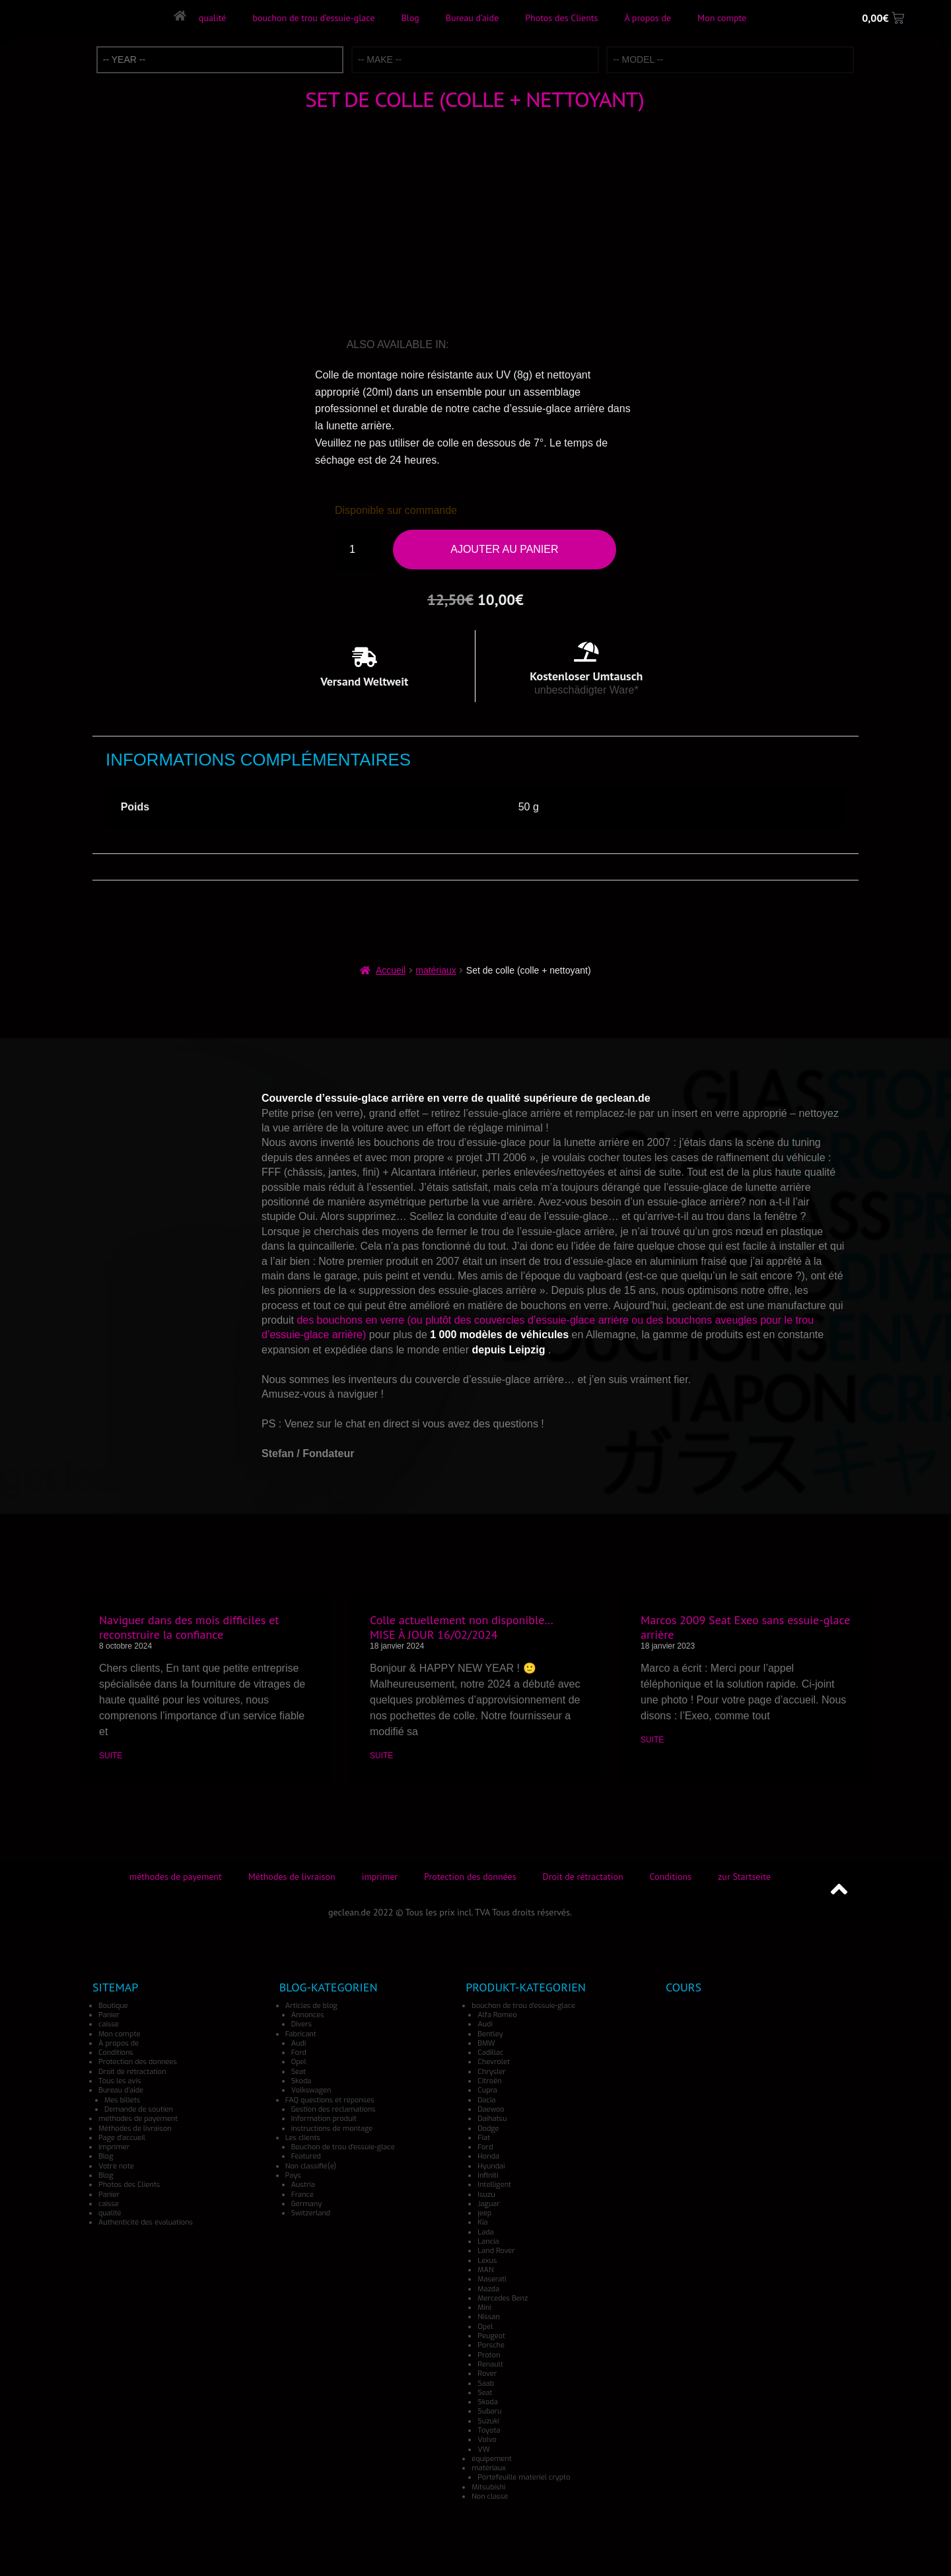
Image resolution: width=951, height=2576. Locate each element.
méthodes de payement (175, 1876)
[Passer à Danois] (598, 345)
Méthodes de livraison (291, 1876)
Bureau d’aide (472, 18)
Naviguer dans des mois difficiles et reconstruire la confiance (189, 1627)
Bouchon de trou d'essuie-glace (343, 2147)
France (302, 2195)
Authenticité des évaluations (145, 2222)
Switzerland (311, 2213)
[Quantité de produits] (357, 549)
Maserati (491, 2279)
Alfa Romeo (496, 2015)
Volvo (487, 2440)
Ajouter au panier (504, 549)
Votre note (116, 2166)
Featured (306, 2156)
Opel (298, 2062)
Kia (482, 2222)
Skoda (301, 2081)
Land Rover (495, 2251)
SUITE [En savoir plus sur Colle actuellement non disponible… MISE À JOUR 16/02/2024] (381, 1755)
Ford (298, 2052)
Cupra (487, 2090)
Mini (484, 2307)
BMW (486, 2043)
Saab (485, 2383)
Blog (410, 18)
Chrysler (491, 2072)
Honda (488, 2156)
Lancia (488, 2241)
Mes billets (122, 2100)
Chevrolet (493, 2062)
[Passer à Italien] (501, 345)
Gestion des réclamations (333, 2109)
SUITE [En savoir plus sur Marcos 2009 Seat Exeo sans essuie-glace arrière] (652, 1739)
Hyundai (491, 2166)
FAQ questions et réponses (329, 2100)
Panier (109, 2015)
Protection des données (470, 1876)
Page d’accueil (121, 2138)
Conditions (671, 1876)
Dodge (488, 2128)
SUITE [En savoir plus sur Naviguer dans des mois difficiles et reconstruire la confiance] (110, 1755)
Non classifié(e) (310, 2166)
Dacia (486, 2100)
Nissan (488, 2317)
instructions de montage (332, 2128)
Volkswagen (311, 2090)
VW (483, 2449)
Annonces (307, 2015)
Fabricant (300, 2034)
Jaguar (488, 2204)
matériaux (435, 970)
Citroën (489, 2081)
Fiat (483, 2138)
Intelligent (494, 2185)
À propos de (647, 18)
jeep (484, 2213)
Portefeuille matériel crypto (523, 2477)
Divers (301, 2024)
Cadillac (490, 2052)
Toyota (488, 2430)
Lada (485, 2232)
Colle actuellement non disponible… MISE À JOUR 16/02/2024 (461, 1627)
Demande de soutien (138, 2109)
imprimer (380, 1876)
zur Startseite (744, 1876)
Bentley (490, 2034)
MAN (485, 2270)
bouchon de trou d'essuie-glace (523, 2006)
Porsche (491, 2345)
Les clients (302, 2138)
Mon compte (721, 18)
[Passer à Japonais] (521, 345)
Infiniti (487, 2175)
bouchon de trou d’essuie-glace (313, 18)
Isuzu (486, 2195)
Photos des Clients (561, 18)
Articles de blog (311, 2006)
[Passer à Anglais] (462, 345)
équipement (491, 2459)
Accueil (390, 970)
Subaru (489, 2411)
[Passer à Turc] (579, 345)
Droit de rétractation (583, 1876)
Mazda (488, 2289)
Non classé (490, 2496)
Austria (303, 2185)
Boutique (113, 2006)
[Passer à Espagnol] (540, 345)
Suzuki (488, 2421)
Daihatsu (492, 2119)
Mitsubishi (488, 2487)
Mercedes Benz (502, 2298)
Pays (293, 2175)
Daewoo (490, 2109)
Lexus (487, 2261)
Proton (488, 2355)
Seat (298, 2072)
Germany (306, 2204)
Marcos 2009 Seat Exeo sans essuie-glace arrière (745, 1627)
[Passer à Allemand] (482, 345)
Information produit (324, 2119)
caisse (108, 2024)
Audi (298, 2043)
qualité (212, 18)
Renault (490, 2364)
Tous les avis (119, 2081)
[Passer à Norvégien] (559, 345)
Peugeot (491, 2336)
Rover (487, 2374)
